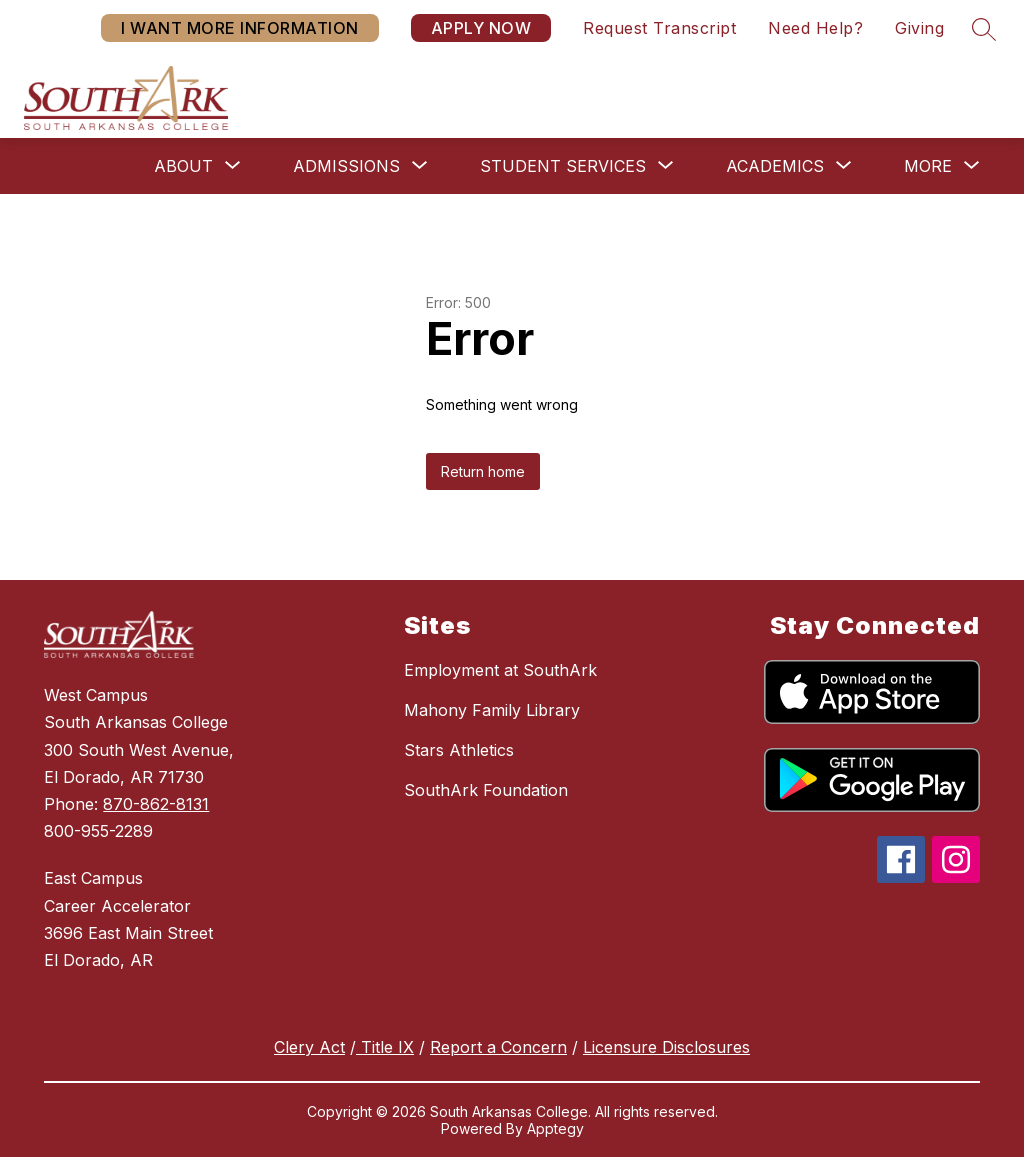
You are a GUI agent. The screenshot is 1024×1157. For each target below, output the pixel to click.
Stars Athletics (459, 750)
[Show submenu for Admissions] (346, 166)
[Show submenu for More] (928, 166)
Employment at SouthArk (500, 670)
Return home (483, 471)
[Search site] (984, 29)
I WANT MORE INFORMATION (240, 28)
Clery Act (309, 1047)
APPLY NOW (481, 28)
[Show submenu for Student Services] (563, 166)
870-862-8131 (156, 804)
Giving (919, 28)
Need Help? (815, 28)
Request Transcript (659, 28)
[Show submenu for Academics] (775, 166)
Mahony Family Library (492, 710)
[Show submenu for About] (183, 166)
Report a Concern (498, 1047)
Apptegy (555, 1128)
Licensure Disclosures (666, 1047)
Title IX (385, 1047)
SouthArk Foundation (486, 790)
